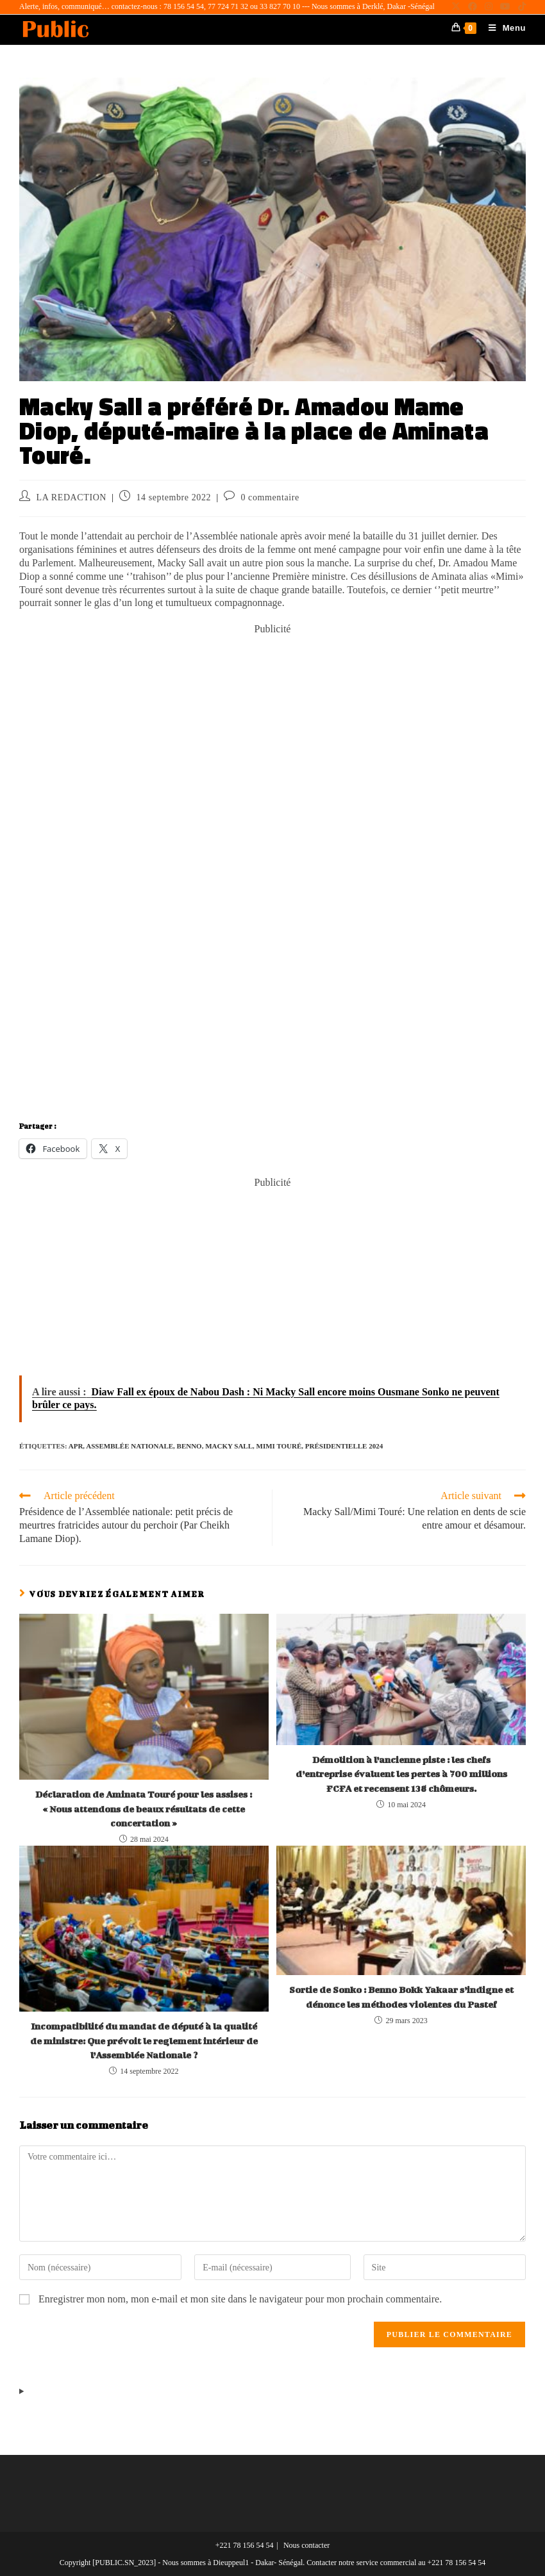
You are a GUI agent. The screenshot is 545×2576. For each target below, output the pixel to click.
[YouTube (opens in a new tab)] (505, 7)
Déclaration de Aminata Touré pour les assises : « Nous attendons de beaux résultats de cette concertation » (143, 1808)
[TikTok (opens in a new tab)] (520, 7)
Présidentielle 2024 (344, 1446)
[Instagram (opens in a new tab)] (488, 7)
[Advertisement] (272, 726)
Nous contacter (306, 2545)
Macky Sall (229, 1446)
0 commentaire (269, 497)
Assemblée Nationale (129, 1446)
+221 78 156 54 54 (244, 2545)
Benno (189, 1446)
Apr (76, 1446)
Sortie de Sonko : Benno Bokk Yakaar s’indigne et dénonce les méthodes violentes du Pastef (401, 1996)
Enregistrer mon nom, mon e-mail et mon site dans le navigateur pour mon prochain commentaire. (240, 2298)
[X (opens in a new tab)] (456, 7)
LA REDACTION (71, 497)
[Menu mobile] (502, 28)
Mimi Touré (279, 1446)
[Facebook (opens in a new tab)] (472, 7)
